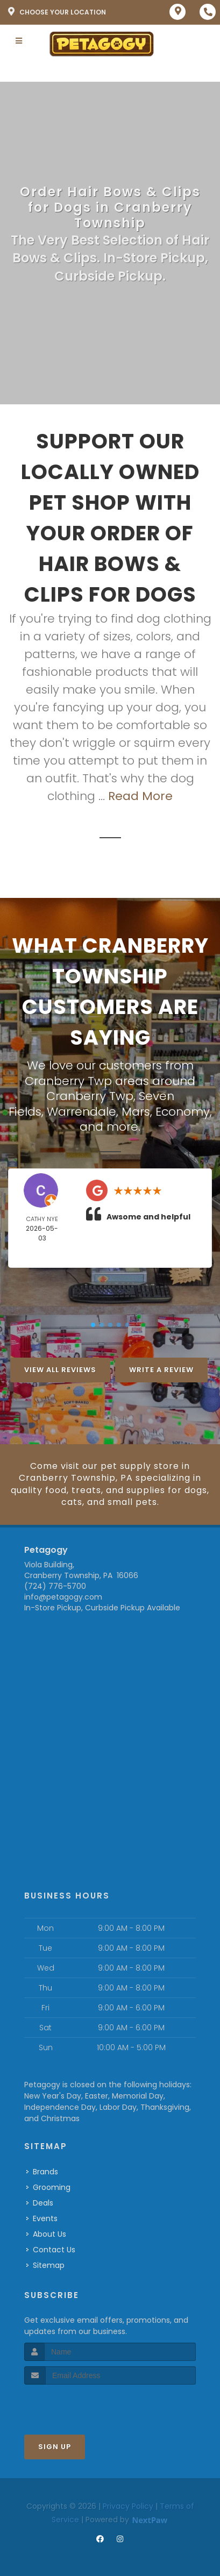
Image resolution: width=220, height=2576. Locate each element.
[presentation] (81, 2405)
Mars (136, 1111)
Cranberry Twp (89, 1096)
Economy (182, 1111)
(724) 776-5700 (55, 1586)
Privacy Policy (128, 2506)
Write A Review (161, 1370)
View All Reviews (60, 1370)
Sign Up (54, 2447)
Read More (140, 796)
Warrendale (81, 1111)
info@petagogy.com (63, 1597)
